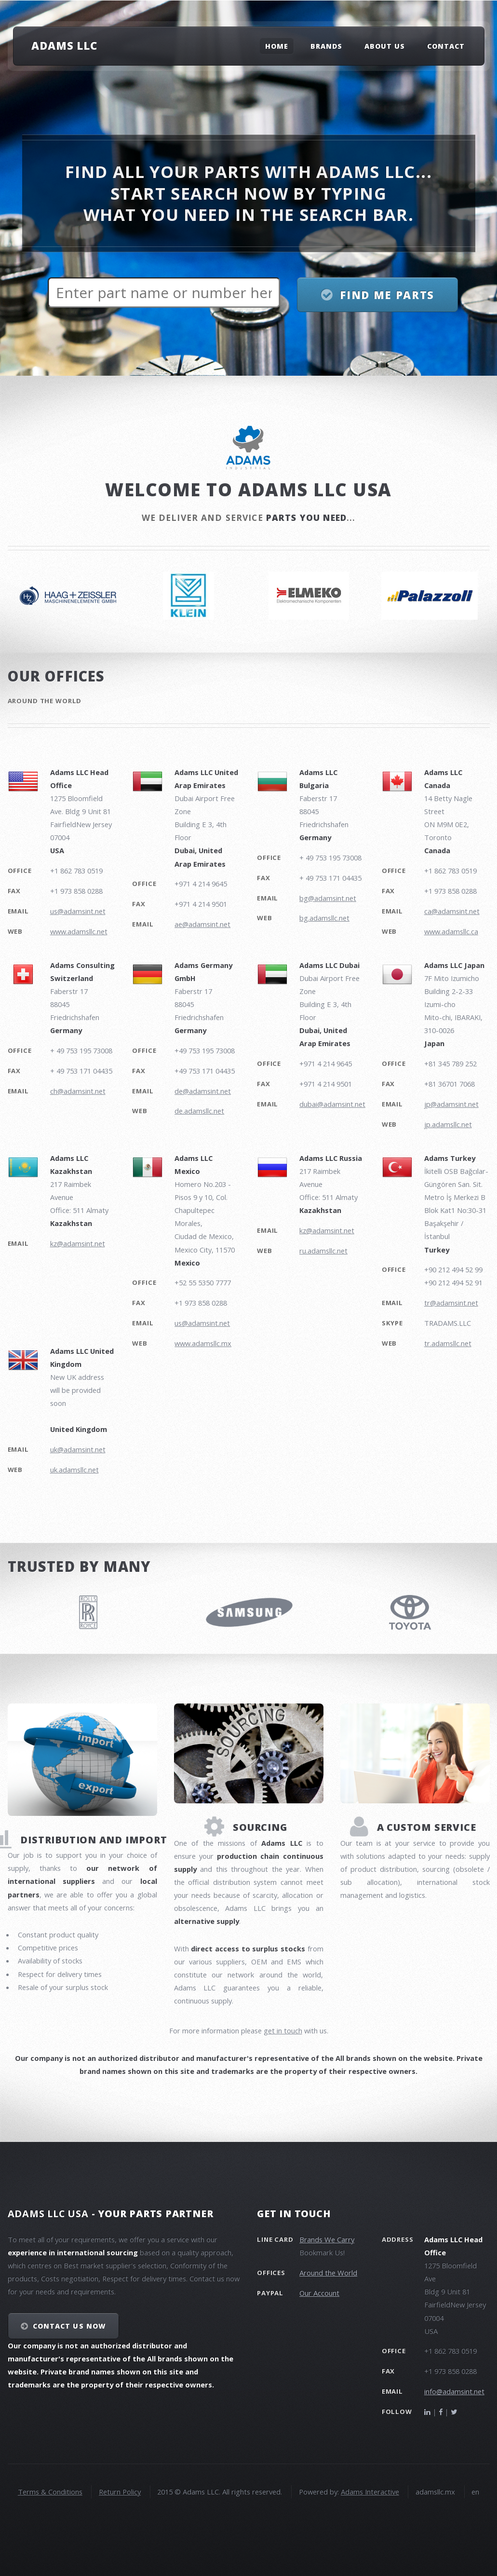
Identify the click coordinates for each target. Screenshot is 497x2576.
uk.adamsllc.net (74, 1469)
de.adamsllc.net (199, 1111)
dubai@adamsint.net (332, 1104)
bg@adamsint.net (327, 898)
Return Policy (120, 2491)
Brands (326, 46)
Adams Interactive (370, 2491)
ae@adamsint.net (202, 924)
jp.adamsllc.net (448, 1124)
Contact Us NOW (69, 2326)
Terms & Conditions (50, 2491)
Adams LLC (64, 45)
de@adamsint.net (203, 1091)
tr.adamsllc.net (447, 1343)
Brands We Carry (326, 2239)
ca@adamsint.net (452, 911)
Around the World (328, 2272)
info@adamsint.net (454, 2391)
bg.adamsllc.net (324, 918)
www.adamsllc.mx (203, 1343)
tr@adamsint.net (451, 1303)
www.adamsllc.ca (451, 931)
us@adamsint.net (78, 911)
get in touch (283, 2030)
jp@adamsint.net (451, 1104)
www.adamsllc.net (78, 931)
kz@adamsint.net (77, 1243)
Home (276, 46)
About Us (384, 46)
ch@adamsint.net (78, 1091)
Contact (446, 46)
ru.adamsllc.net (323, 1250)
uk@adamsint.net (78, 1449)
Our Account (319, 2293)
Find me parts (387, 294)
